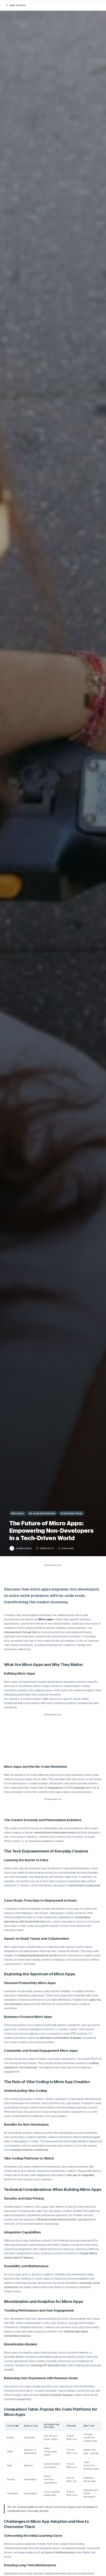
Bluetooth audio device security (57, 2219)
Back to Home (16, 5)
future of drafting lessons (59, 2552)
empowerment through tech (21, 1632)
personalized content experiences (54, 1832)
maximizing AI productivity (84, 1885)
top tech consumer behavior (56, 2395)
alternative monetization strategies (61, 2038)
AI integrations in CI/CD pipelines (65, 1787)
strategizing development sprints (37, 1955)
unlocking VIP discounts (45, 2365)
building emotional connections (29, 2150)
